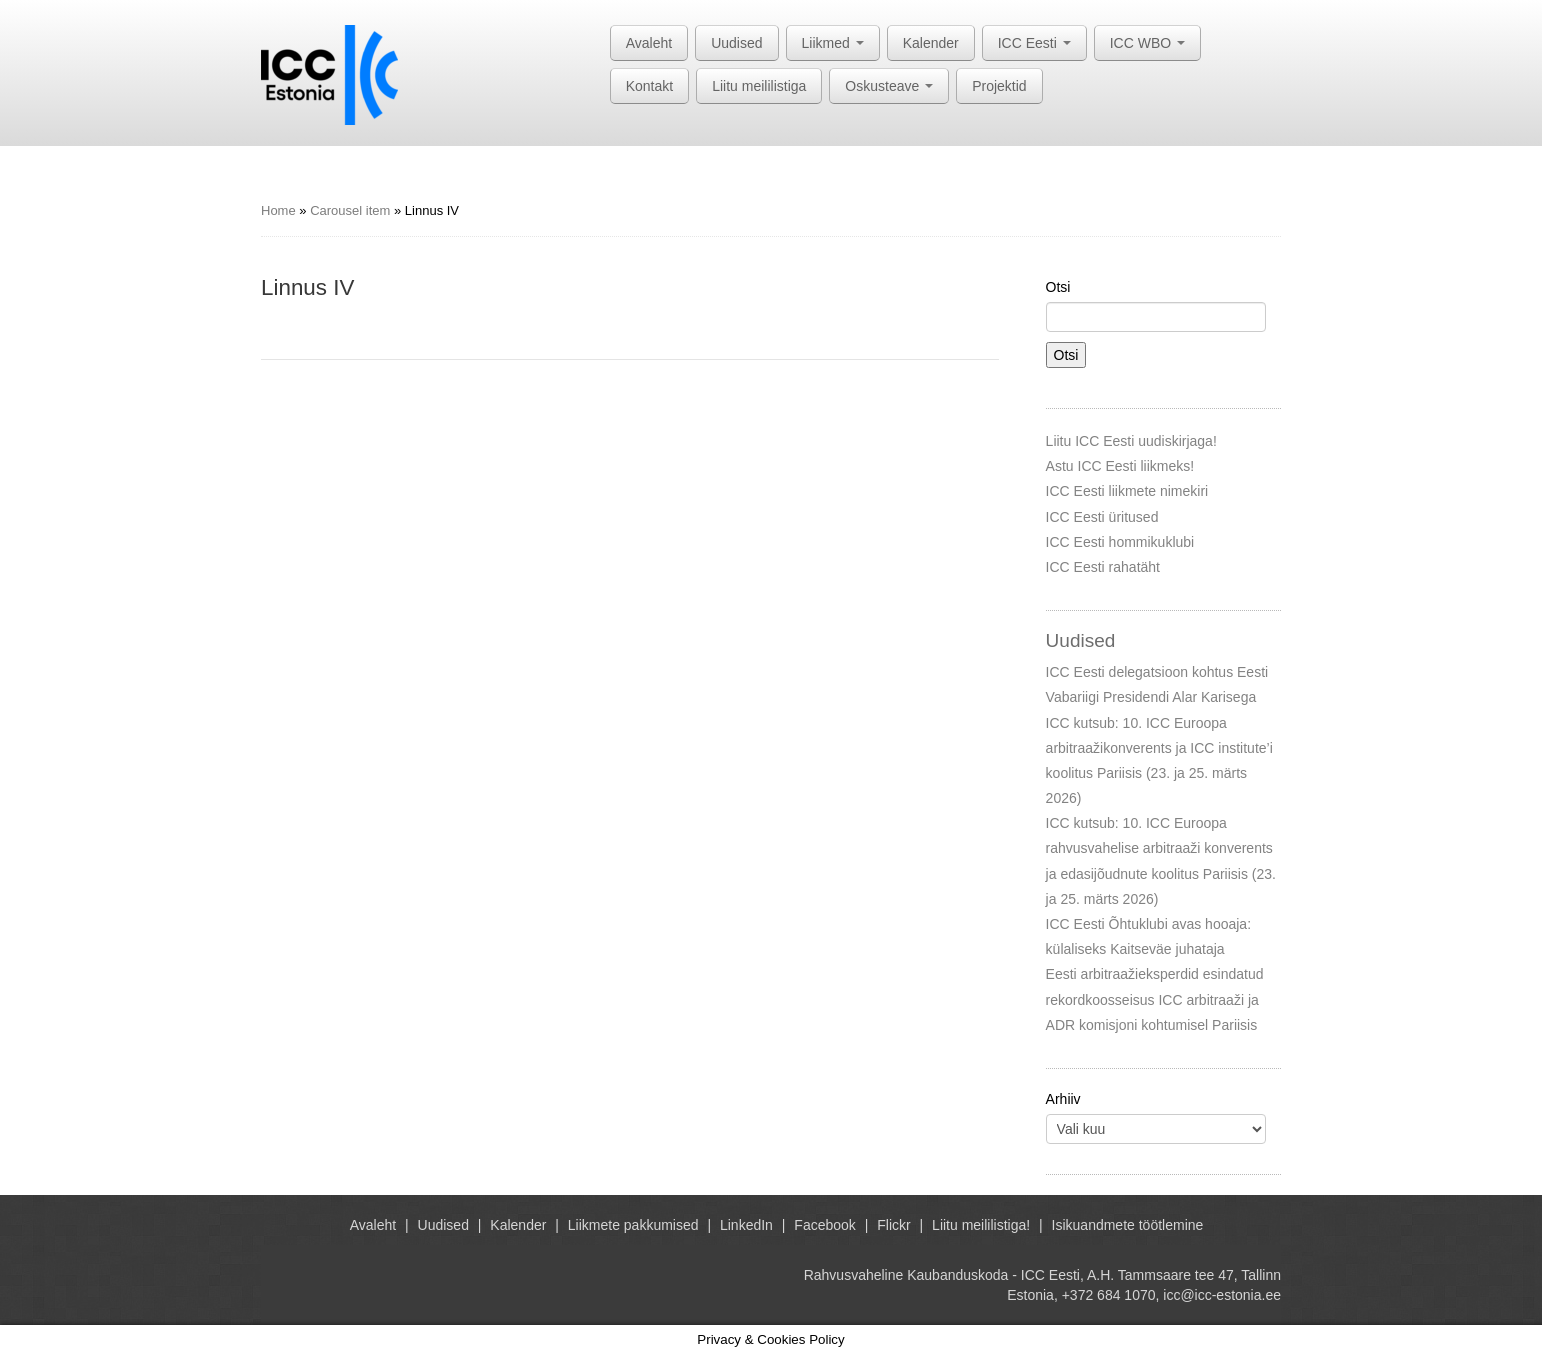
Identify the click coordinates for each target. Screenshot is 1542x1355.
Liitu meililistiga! (981, 1225)
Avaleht (649, 43)
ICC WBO (1147, 43)
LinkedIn (746, 1225)
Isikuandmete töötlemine (1128, 1225)
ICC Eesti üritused (1102, 517)
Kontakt (649, 86)
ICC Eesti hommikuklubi (1120, 542)
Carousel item (350, 210)
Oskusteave (889, 86)
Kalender (931, 43)
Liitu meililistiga (759, 86)
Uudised (736, 43)
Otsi (1058, 287)
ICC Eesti (1034, 43)
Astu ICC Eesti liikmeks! (1120, 466)
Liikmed (833, 43)
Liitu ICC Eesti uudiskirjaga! (1131, 441)
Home (278, 210)
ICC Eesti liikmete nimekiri (1127, 491)
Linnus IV (307, 287)
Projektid (999, 86)
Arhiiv (1063, 1099)
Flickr (893, 1225)
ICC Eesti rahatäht (1103, 567)
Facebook (824, 1225)
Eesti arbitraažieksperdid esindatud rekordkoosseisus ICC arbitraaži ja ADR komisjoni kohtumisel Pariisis (1155, 999)
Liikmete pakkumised (633, 1225)
